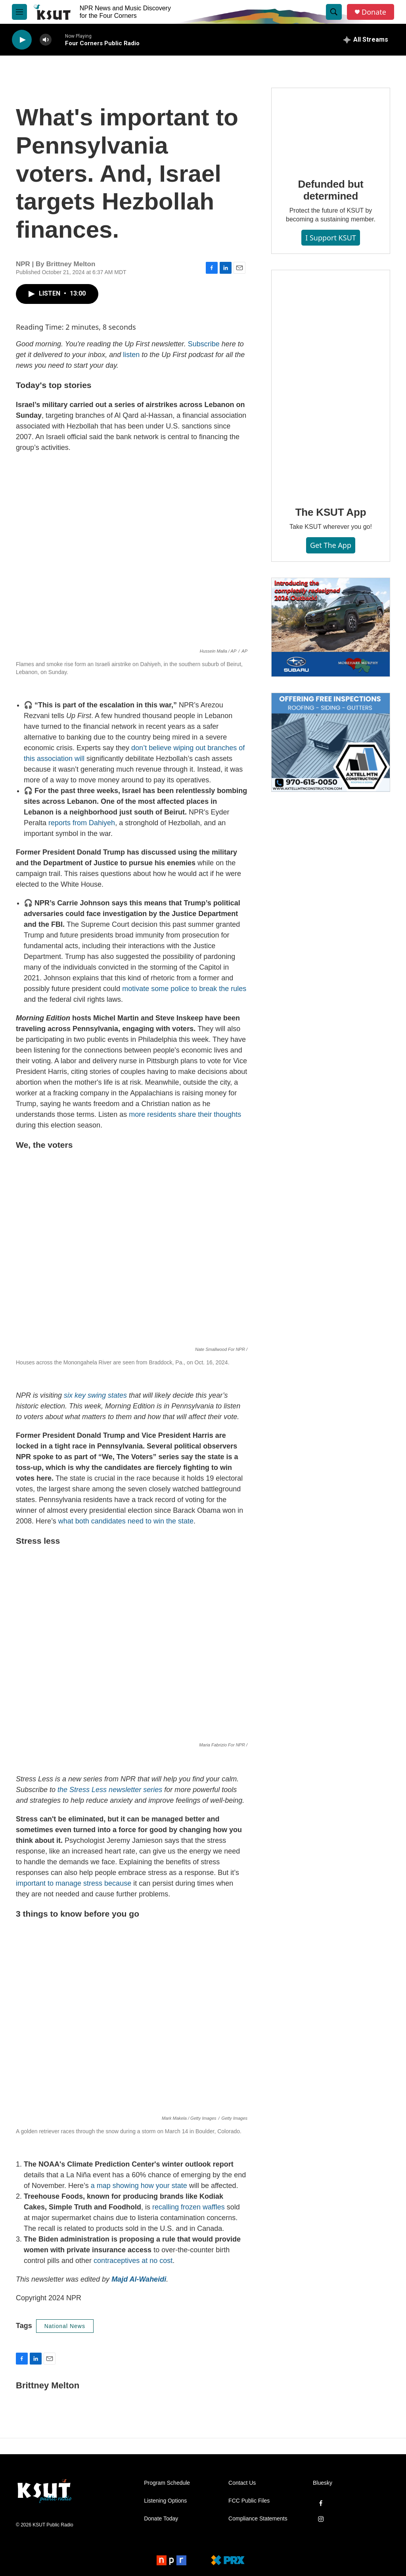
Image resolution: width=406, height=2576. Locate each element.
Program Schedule (167, 2483)
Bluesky (322, 2483)
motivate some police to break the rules (184, 989)
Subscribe (204, 344)
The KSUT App (330, 512)
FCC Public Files (249, 2501)
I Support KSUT (330, 237)
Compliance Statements (257, 2519)
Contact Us (242, 2483)
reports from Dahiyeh (81, 823)
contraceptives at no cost (133, 2261)
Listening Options (165, 2501)
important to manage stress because (73, 1883)
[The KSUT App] (331, 382)
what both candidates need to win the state (125, 1521)
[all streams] (365, 40)
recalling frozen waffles (188, 2207)
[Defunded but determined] (331, 127)
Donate (374, 12)
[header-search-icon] (334, 12)
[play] (21, 39)
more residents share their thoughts (185, 1114)
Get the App (330, 545)
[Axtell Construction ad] (331, 742)
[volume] (45, 40)
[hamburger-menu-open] (19, 12)
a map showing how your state (139, 2186)
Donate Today (161, 2519)
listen (131, 355)
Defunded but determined (330, 190)
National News (64, 2326)
